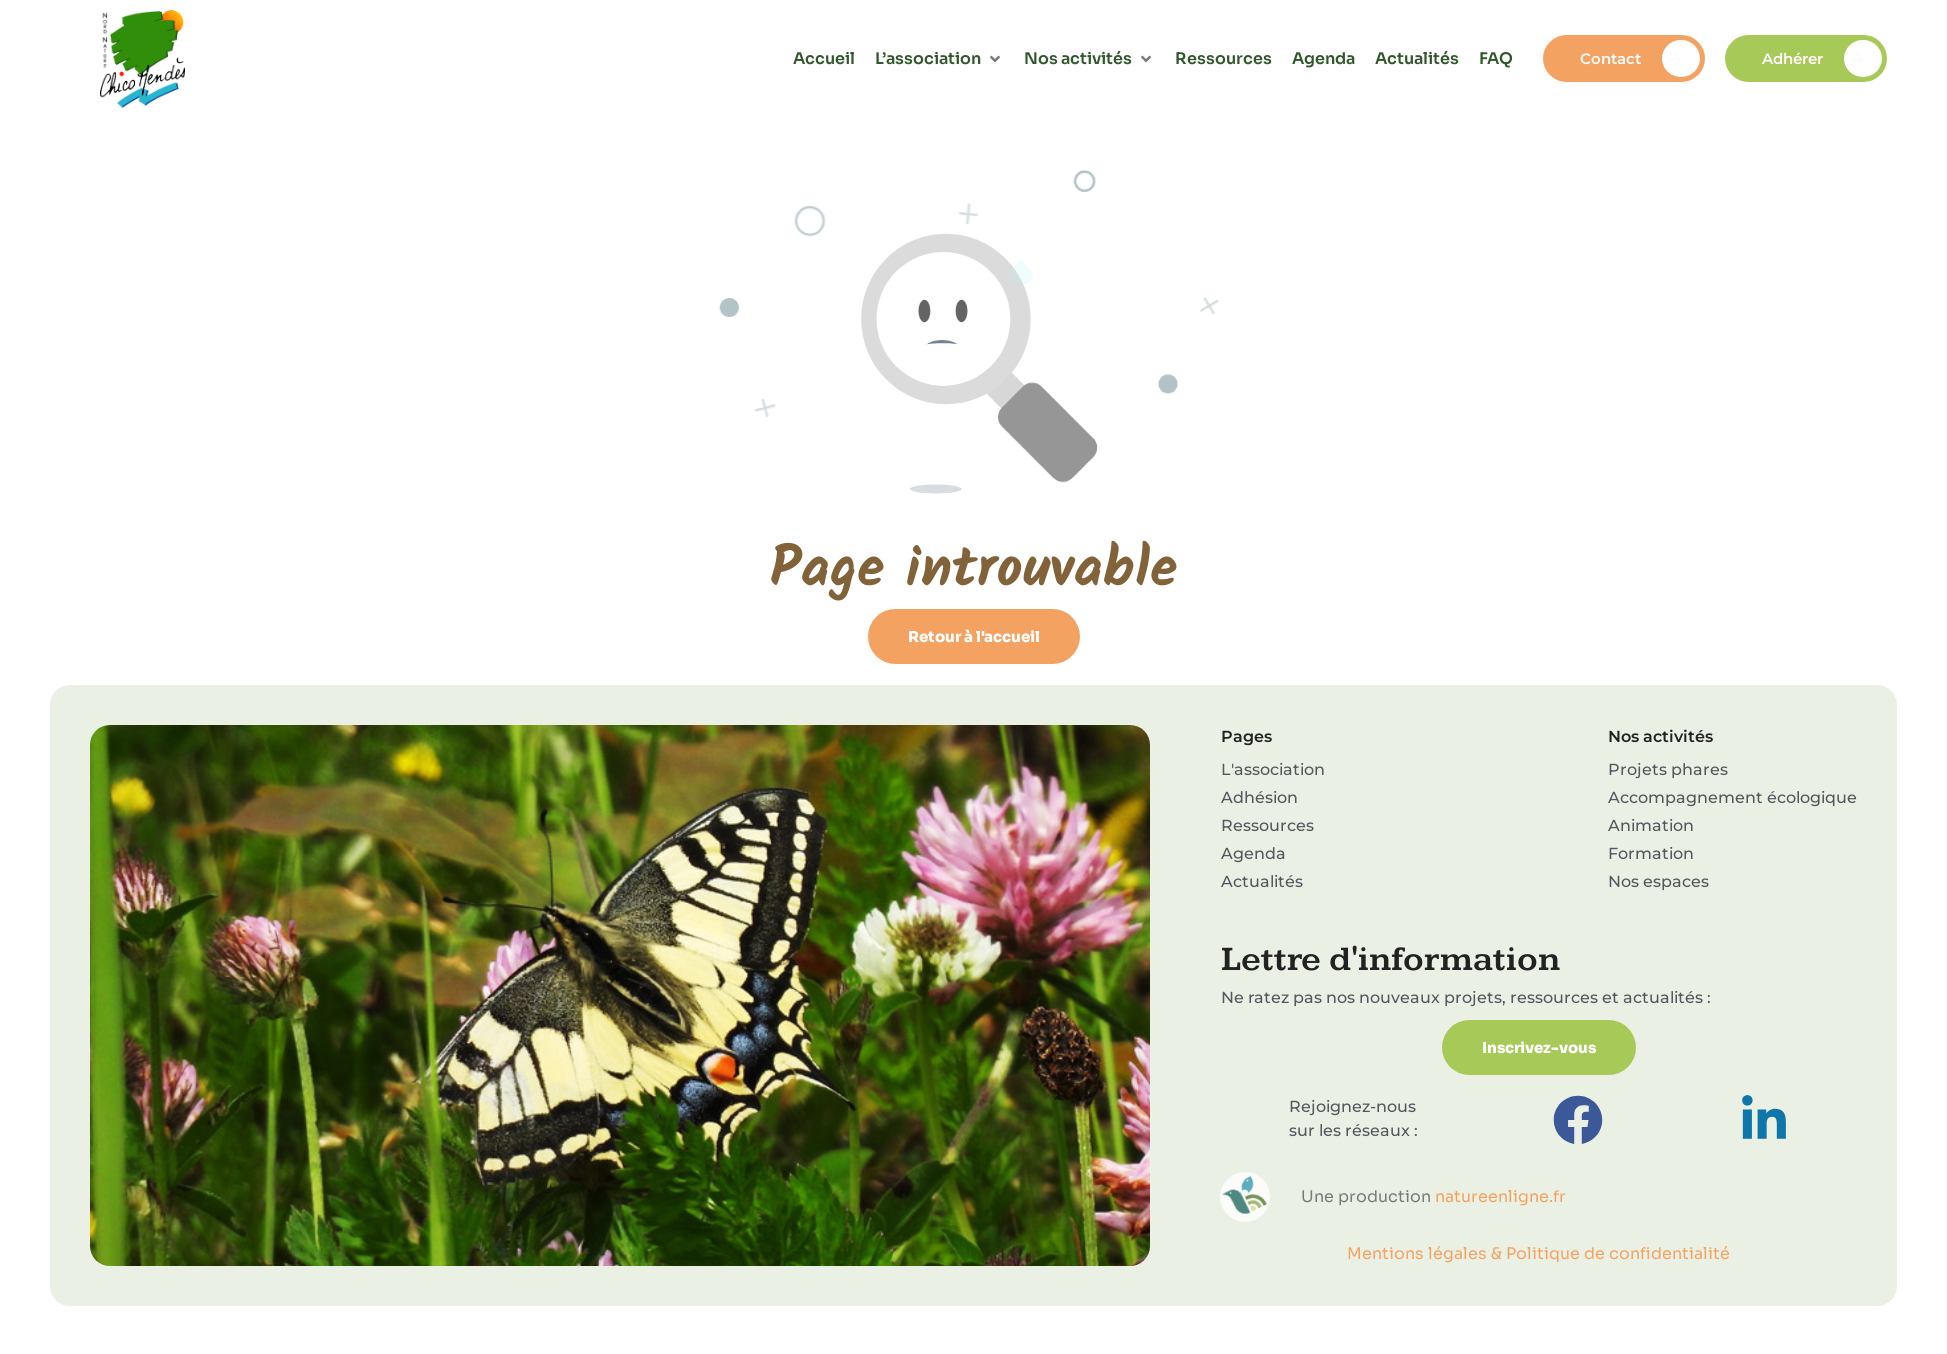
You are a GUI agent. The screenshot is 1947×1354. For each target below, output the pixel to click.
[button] (939, 59)
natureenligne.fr (1500, 1196)
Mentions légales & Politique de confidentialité (1538, 1253)
